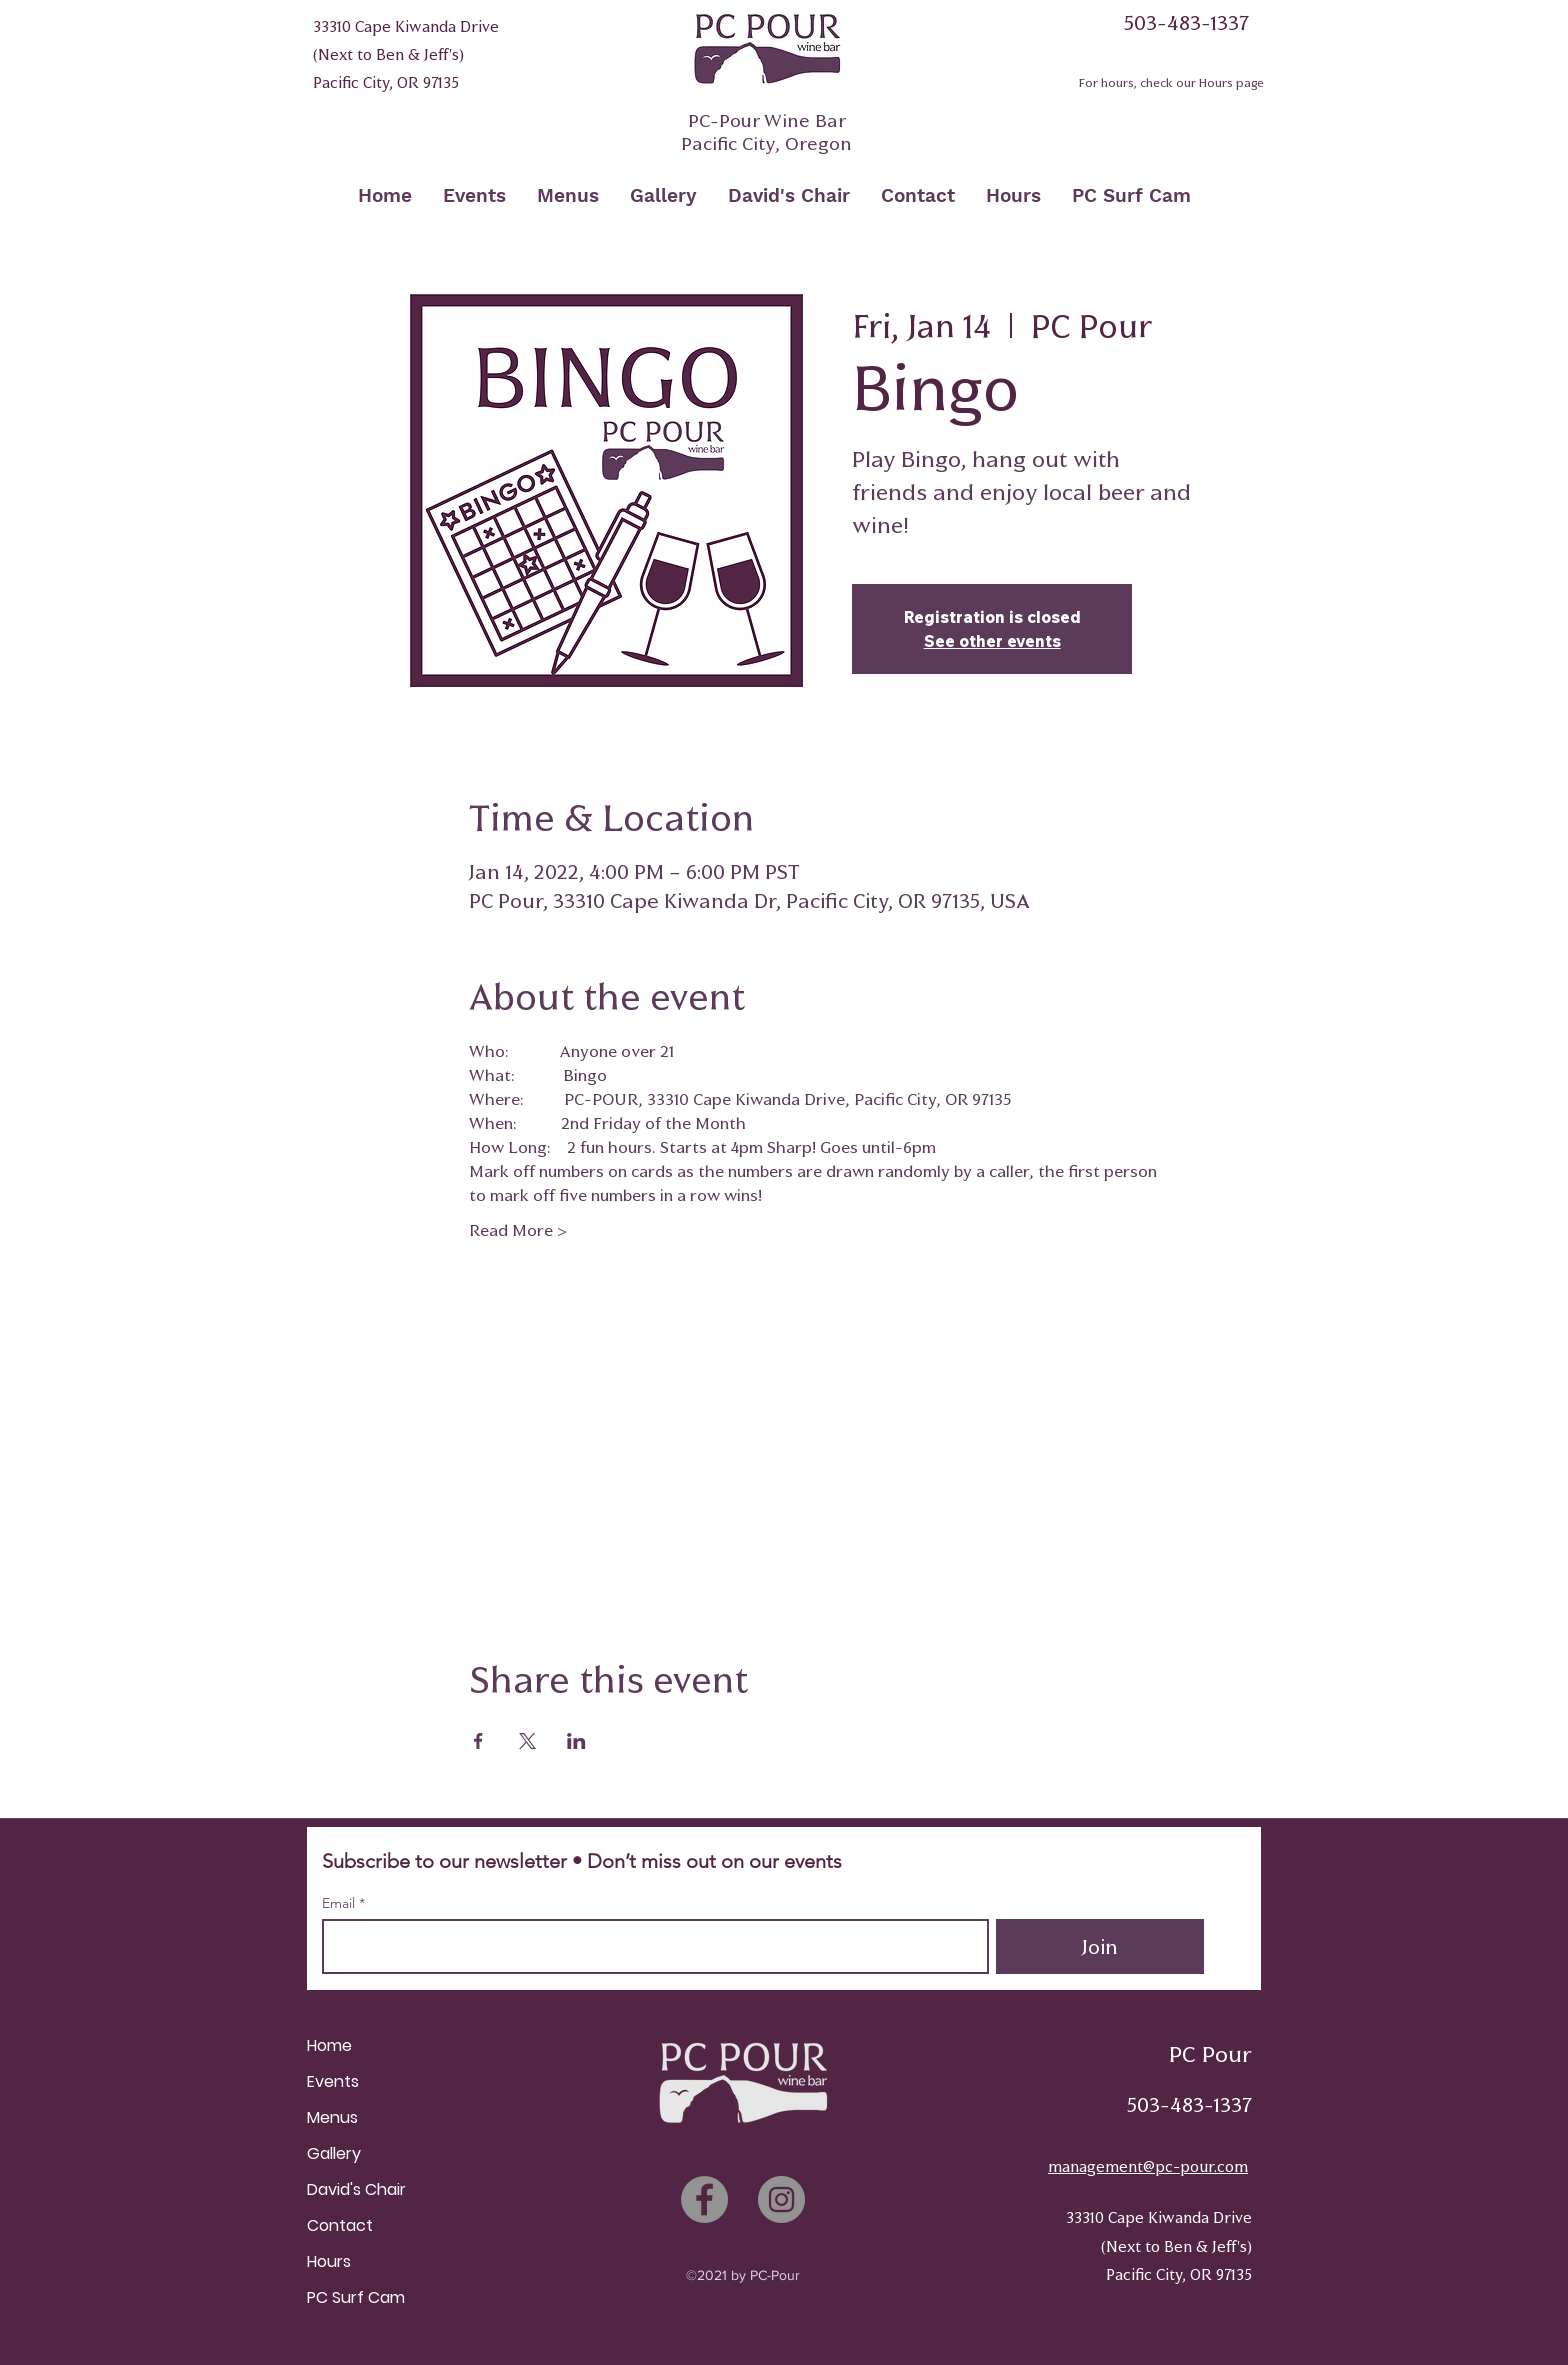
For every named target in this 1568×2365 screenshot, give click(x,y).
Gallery (334, 2153)
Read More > (518, 1230)
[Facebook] (704, 2199)
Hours (329, 2261)
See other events (992, 641)
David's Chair (356, 2189)
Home (329, 2045)
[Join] (1100, 1946)
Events (333, 2081)
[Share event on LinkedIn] (576, 1741)
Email (340, 1903)
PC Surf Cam (356, 2297)
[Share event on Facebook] (478, 1741)
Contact (340, 2225)
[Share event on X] (527, 1741)
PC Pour (1210, 2054)
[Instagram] (781, 2199)
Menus (332, 2117)
